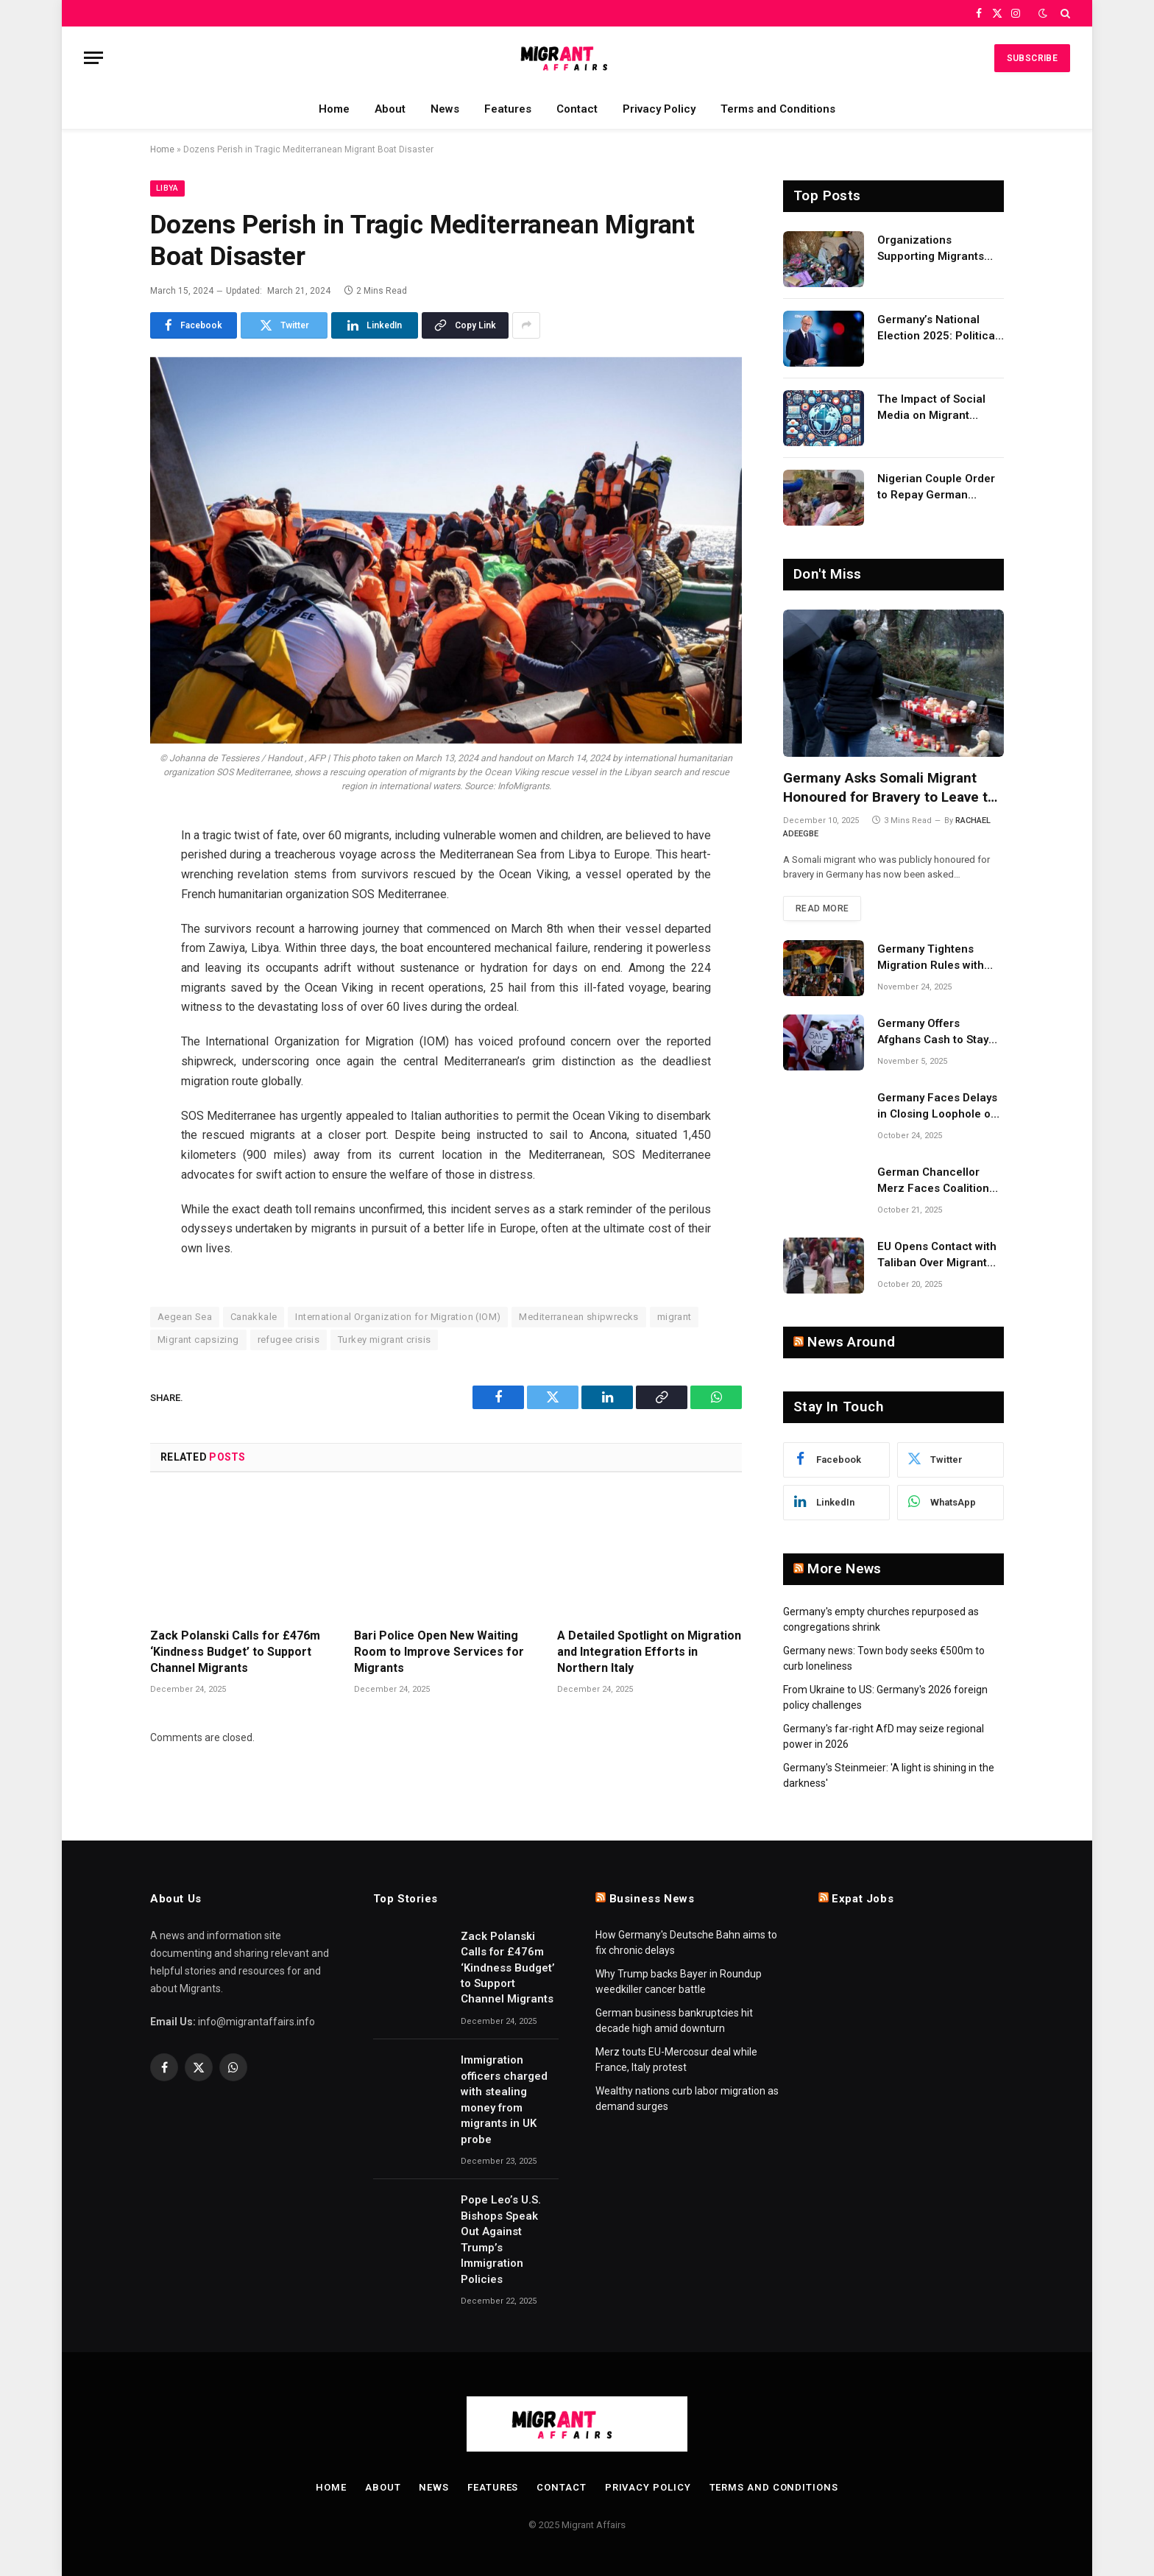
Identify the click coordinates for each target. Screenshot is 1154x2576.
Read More (822, 908)
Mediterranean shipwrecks (578, 1316)
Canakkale (253, 1316)
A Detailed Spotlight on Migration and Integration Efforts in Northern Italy (649, 1651)
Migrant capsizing (198, 1339)
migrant (674, 1316)
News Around (851, 1341)
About (390, 109)
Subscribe (1032, 58)
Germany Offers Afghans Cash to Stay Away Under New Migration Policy (932, 1032)
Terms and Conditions (778, 109)
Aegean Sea (184, 1316)
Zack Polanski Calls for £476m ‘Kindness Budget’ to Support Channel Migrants (235, 1651)
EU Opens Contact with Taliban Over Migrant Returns (937, 1255)
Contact (577, 109)
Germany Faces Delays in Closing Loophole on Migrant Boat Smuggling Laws (940, 1106)
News (445, 109)
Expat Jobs (862, 1898)
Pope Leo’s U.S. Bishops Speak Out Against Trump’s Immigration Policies (501, 2239)
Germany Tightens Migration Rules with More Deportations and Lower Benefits (937, 957)
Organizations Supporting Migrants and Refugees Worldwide (930, 248)
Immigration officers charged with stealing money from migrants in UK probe (504, 2099)
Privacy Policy (659, 109)
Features (507, 109)
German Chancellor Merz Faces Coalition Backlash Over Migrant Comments (937, 1180)
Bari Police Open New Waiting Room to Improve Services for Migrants (439, 1651)
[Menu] (93, 57)
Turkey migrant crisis (384, 1339)
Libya (167, 188)
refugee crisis (288, 1339)
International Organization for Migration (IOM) (397, 1316)
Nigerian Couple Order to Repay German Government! (936, 487)
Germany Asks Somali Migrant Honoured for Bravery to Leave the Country (893, 788)
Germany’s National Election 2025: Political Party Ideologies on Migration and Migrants (938, 328)
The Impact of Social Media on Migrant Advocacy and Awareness (931, 407)
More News (844, 1568)
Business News (652, 1898)
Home (334, 109)
